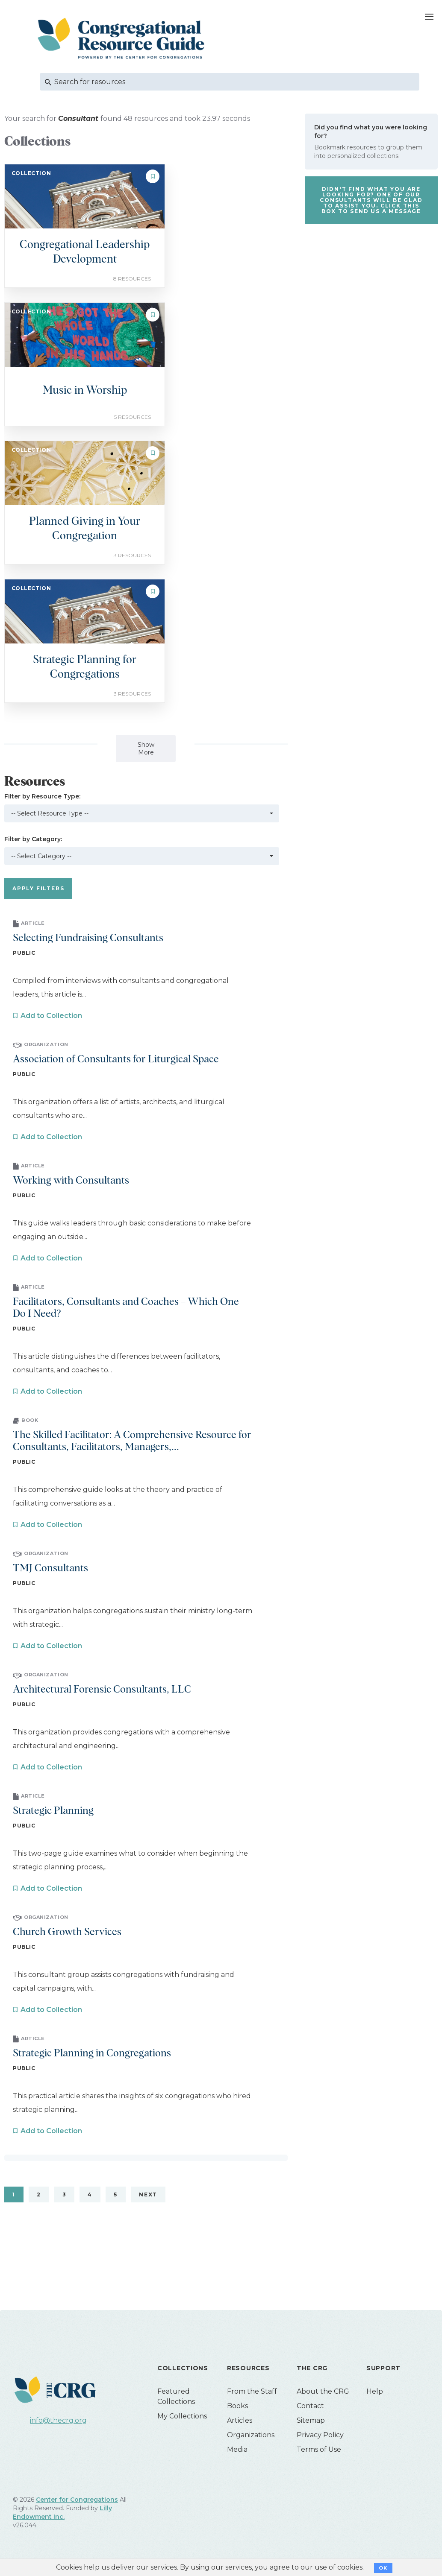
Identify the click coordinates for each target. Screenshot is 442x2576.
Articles (239, 2420)
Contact (310, 2406)
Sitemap (311, 2420)
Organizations (250, 2435)
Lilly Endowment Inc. (62, 2512)
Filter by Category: (33, 839)
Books (237, 2406)
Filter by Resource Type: (42, 796)
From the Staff (252, 2391)
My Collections (182, 2416)
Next (148, 2194)
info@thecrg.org (58, 2420)
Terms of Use (319, 2449)
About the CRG (323, 2391)
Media (237, 2449)
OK (383, 2568)
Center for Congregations (77, 2499)
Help (374, 2391)
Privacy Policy (320, 2435)
